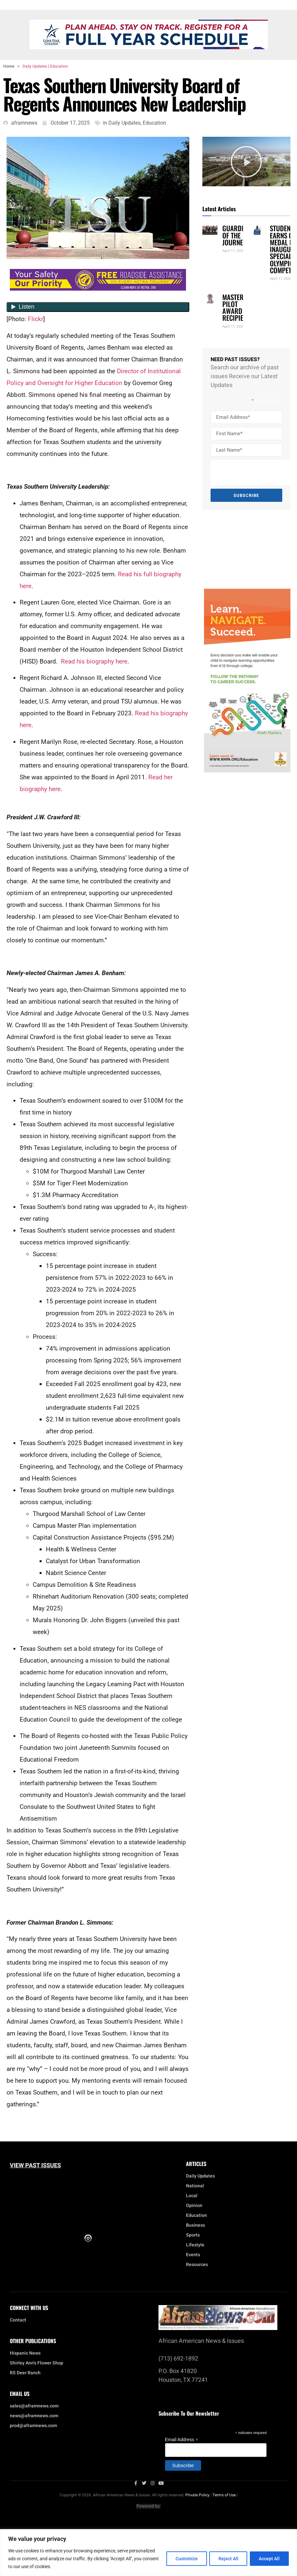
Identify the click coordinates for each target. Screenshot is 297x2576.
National (196, 2186)
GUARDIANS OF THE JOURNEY (238, 235)
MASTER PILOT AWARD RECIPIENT (236, 307)
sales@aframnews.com (34, 2406)
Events (194, 2255)
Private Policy (197, 2495)
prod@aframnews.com (33, 2426)
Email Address (181, 2439)
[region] (148, 2552)
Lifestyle (197, 2245)
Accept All (268, 2558)
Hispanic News (25, 2353)
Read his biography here (94, 661)
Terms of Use (224, 2495)
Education (59, 66)
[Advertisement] (243, 549)
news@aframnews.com (34, 2416)
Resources (197, 2264)
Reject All (227, 2558)
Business (195, 2225)
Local (193, 2196)
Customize (184, 2558)
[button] (246, 161)
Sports (193, 2235)
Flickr (35, 319)
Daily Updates (35, 66)
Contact (18, 2320)
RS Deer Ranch (25, 2373)
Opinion (194, 2205)
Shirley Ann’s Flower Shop (36, 2363)
